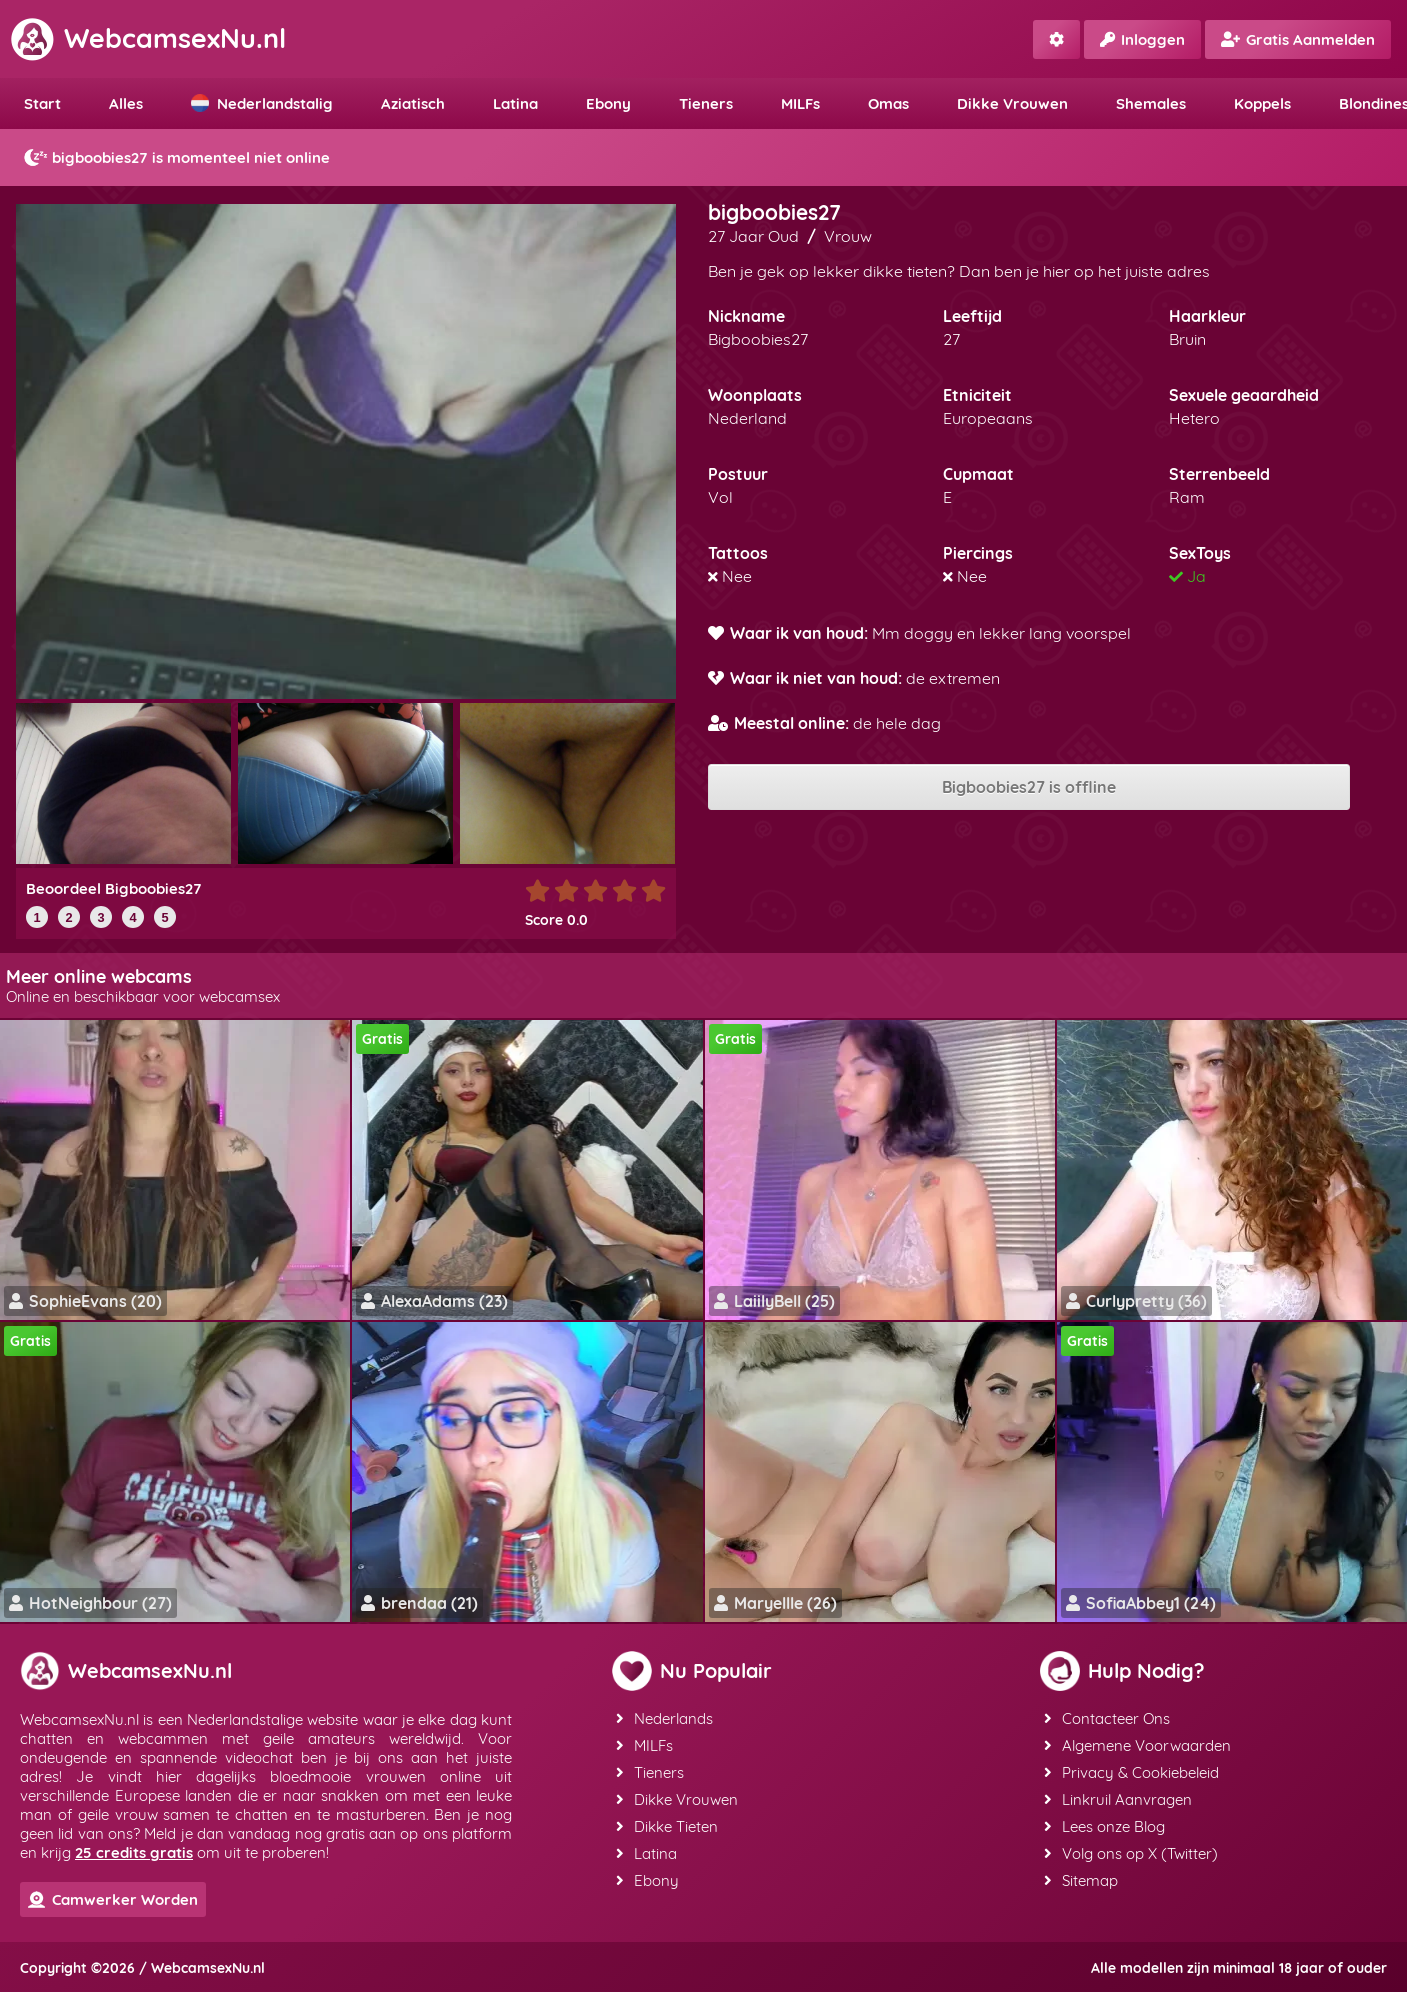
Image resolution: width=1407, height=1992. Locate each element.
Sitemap (1081, 1880)
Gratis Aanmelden (1298, 39)
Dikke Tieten (667, 1826)
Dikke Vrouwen (1012, 103)
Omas (888, 103)
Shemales (1151, 103)
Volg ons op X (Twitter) (1131, 1853)
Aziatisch (413, 103)
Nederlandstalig (262, 103)
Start (42, 103)
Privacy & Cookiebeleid (1131, 1772)
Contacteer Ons (1107, 1718)
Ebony (608, 103)
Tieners (706, 103)
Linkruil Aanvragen (1118, 1799)
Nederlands (664, 1718)
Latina (515, 103)
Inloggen (1142, 39)
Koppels (1262, 103)
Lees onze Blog (1104, 1826)
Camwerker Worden (113, 1899)
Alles (126, 103)
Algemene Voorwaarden (1137, 1745)
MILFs (800, 103)
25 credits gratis (134, 1852)
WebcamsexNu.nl (148, 38)
